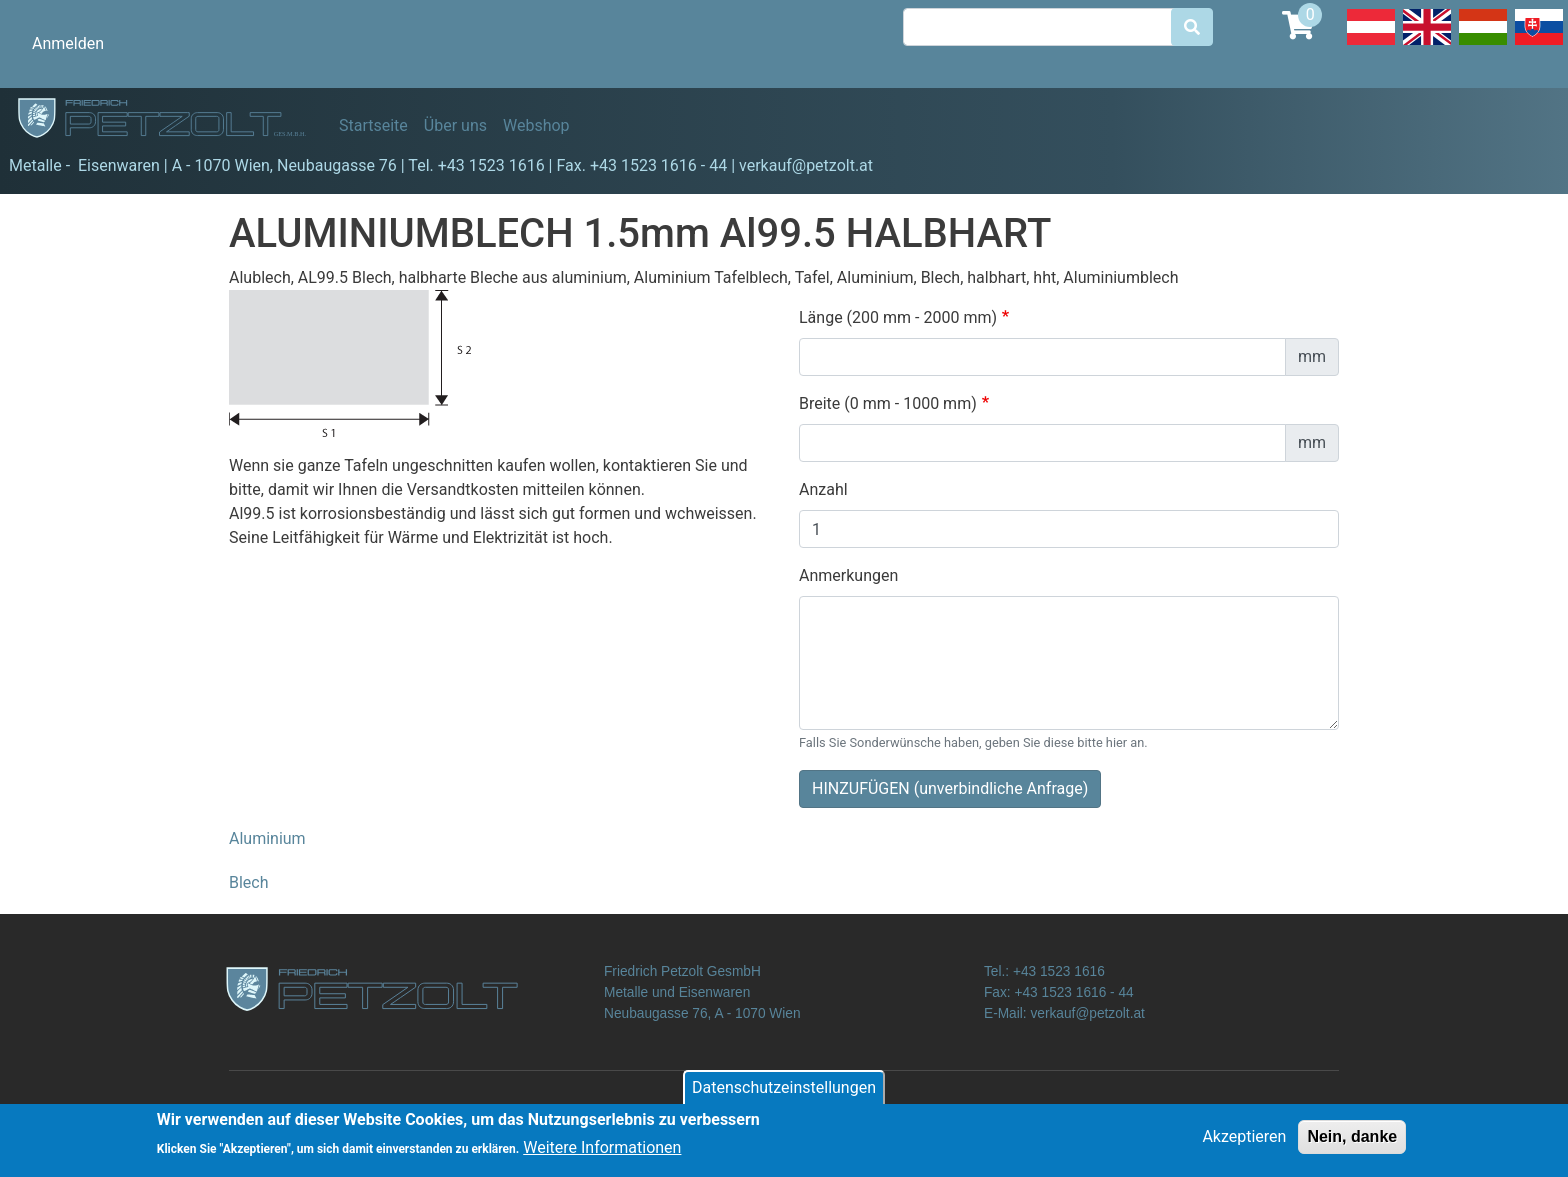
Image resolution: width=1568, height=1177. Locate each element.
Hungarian (1483, 44)
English (1427, 44)
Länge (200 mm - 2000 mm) (898, 317)
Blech (249, 882)
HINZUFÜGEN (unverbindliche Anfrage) (950, 788)
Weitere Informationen (602, 1155)
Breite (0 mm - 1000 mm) (888, 403)
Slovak (1539, 44)
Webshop (536, 125)
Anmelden (68, 43)
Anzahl (823, 489)
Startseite (373, 125)
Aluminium (267, 838)
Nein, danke (1352, 1143)
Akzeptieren (1244, 1143)
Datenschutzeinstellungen (784, 1094)
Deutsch (1371, 44)
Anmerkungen (848, 575)
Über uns (455, 125)
